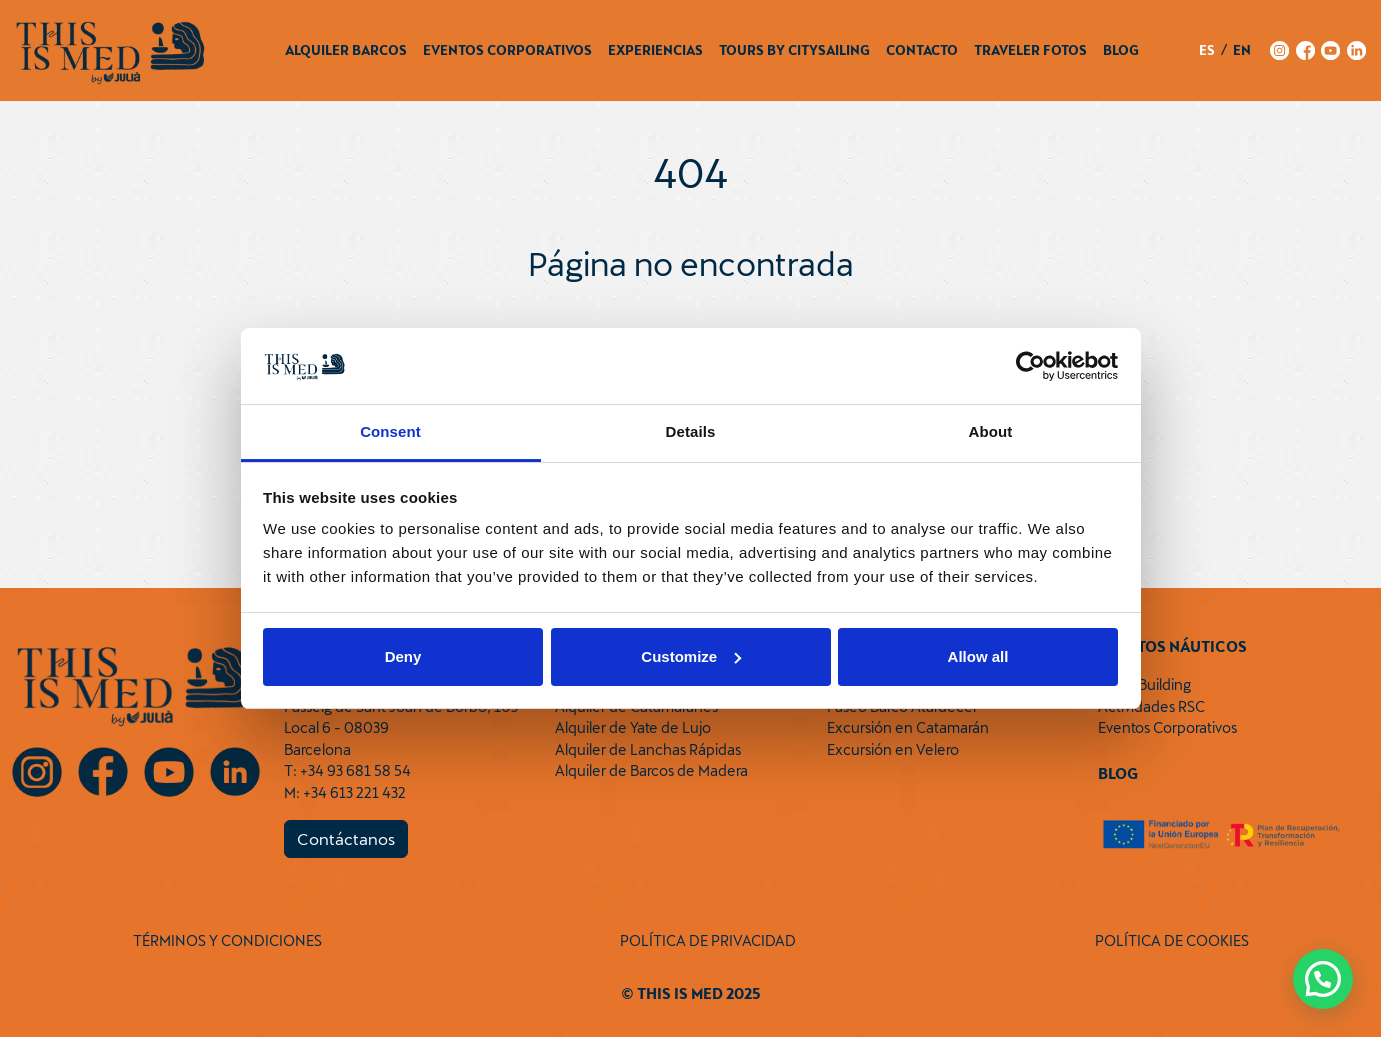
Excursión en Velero (893, 749)
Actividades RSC (1151, 706)
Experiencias (655, 50)
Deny (403, 656)
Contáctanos (346, 838)
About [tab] (991, 431)
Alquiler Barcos (346, 50)
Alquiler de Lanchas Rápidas (648, 749)
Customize (691, 656)
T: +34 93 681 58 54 (347, 770)
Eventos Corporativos (507, 50)
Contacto (922, 50)
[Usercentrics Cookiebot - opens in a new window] (1030, 366)
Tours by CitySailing (794, 50)
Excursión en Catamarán (908, 727)
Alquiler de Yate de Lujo (633, 727)
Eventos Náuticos (1172, 646)
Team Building (1144, 684)
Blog (1121, 50)
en (1242, 50)
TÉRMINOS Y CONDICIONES (227, 940)
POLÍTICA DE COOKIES (1172, 940)
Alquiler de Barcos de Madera (651, 770)
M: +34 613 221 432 (345, 792)
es (1207, 50)
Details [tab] (691, 431)
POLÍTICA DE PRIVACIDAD (708, 940)
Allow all (978, 656)
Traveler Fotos (1030, 50)
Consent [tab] (390, 431)
